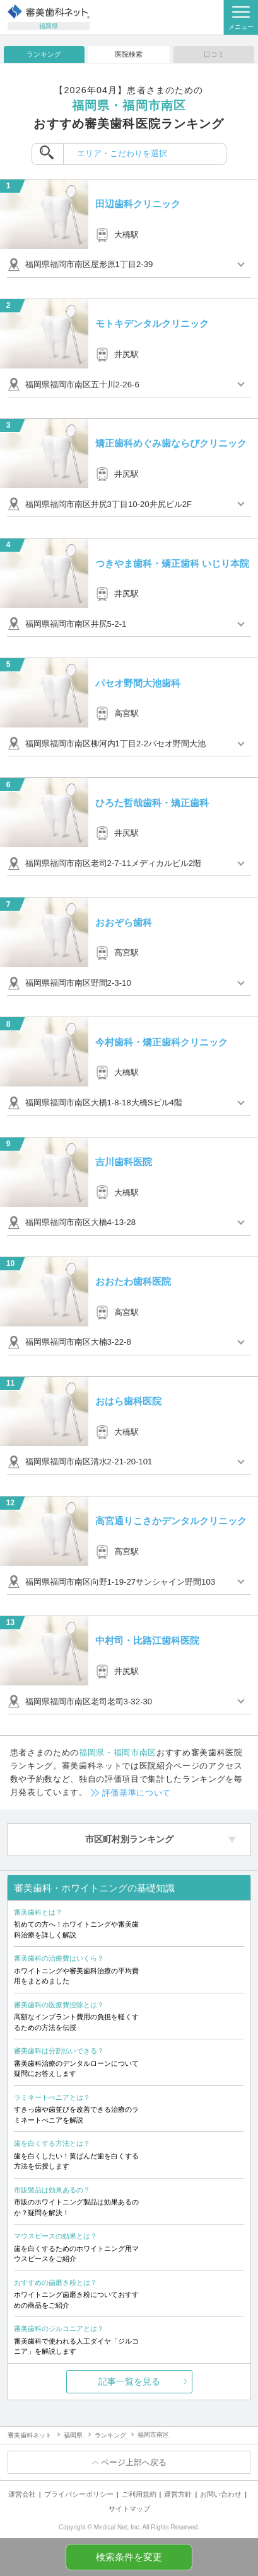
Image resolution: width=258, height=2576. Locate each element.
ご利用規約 (139, 2494)
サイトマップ (129, 2508)
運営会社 (22, 2494)
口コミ (214, 54)
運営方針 (178, 2494)
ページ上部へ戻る (134, 2462)
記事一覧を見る (129, 2381)
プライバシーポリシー (79, 2494)
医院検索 (129, 54)
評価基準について (136, 1793)
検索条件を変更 (129, 2557)
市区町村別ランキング (129, 1839)
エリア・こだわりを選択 (122, 153)
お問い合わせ (221, 2494)
